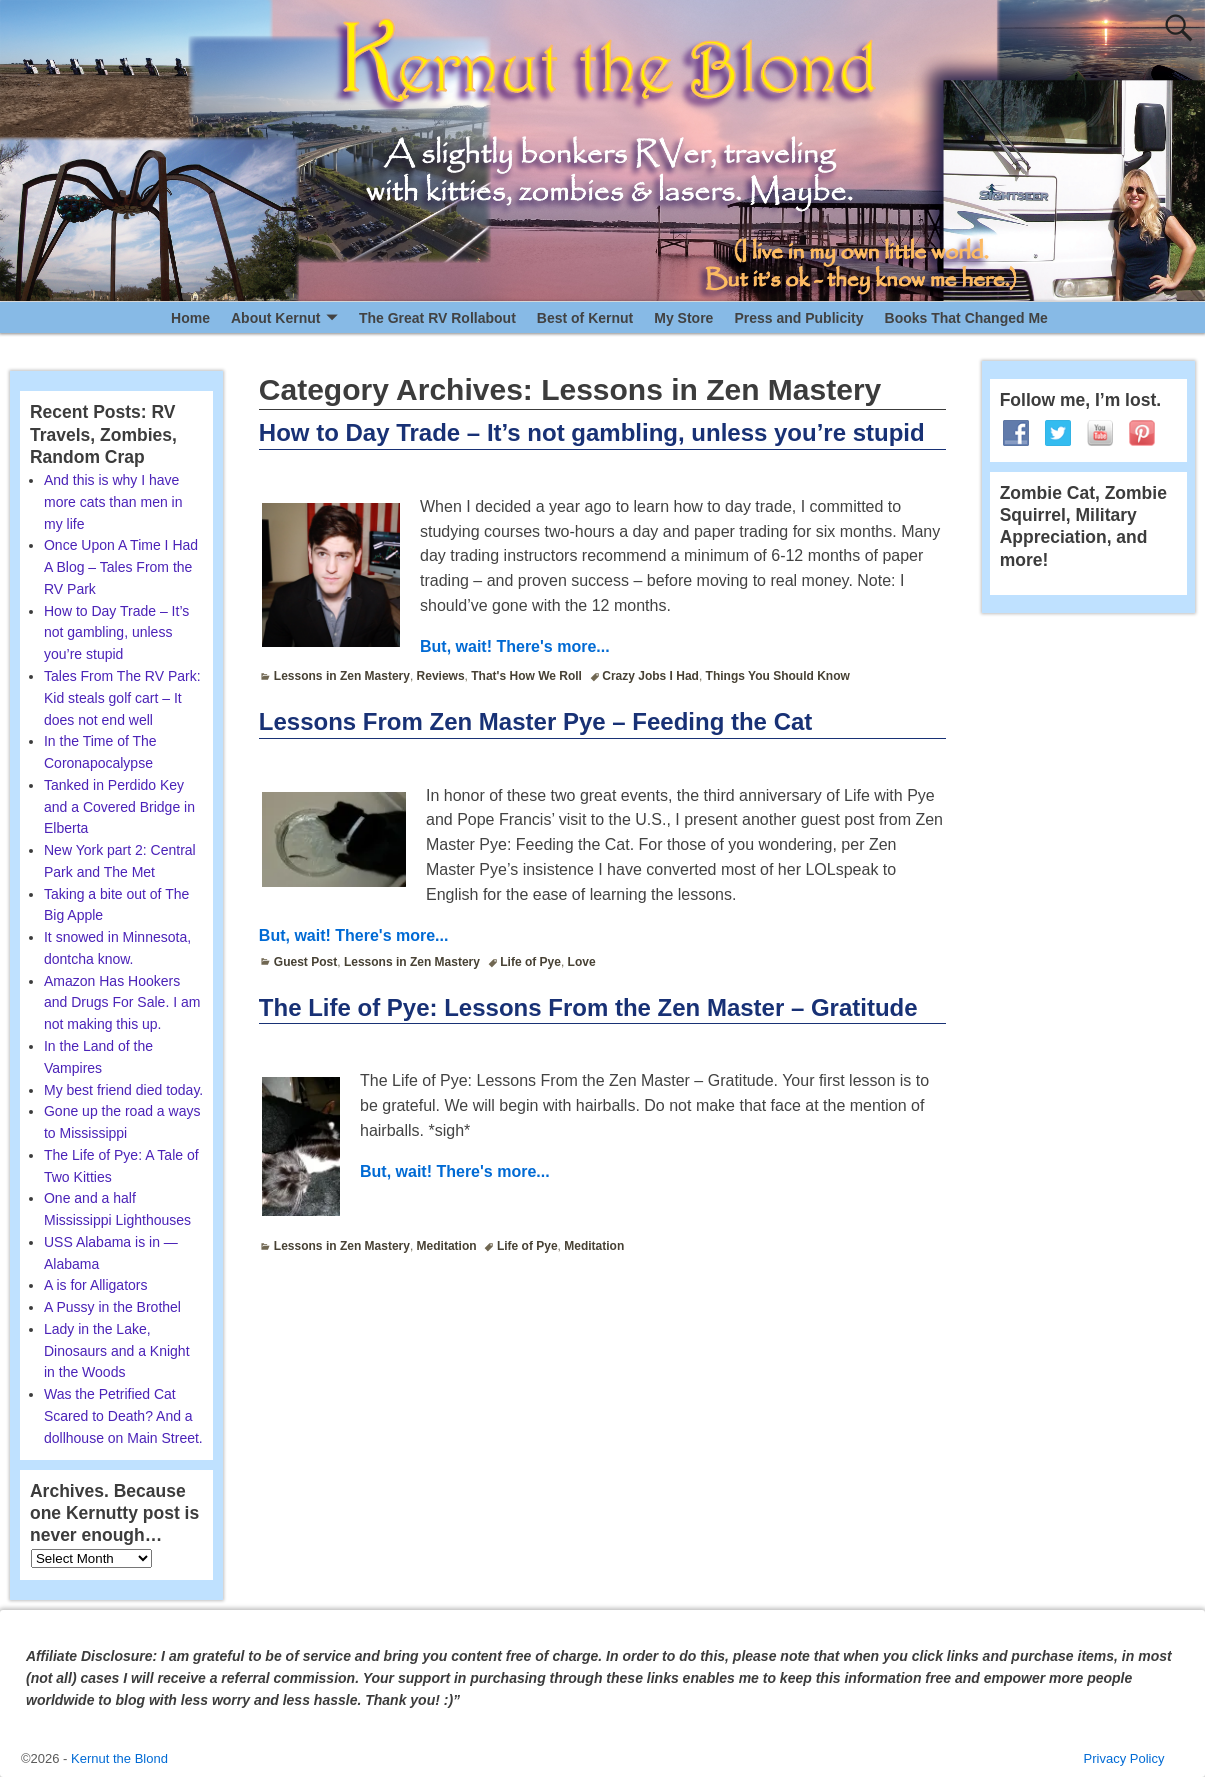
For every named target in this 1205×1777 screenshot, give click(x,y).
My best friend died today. (123, 1090)
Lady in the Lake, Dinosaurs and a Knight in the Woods (117, 1351)
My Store (683, 318)
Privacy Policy (1124, 1758)
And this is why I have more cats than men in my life (113, 502)
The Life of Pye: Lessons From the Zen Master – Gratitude (588, 1007)
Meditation (447, 1246)
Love (582, 962)
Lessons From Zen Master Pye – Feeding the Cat (535, 721)
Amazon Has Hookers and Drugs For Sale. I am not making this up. (122, 1003)
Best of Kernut (585, 318)
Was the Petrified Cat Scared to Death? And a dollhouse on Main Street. (123, 1416)
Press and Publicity (798, 318)
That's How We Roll (526, 676)
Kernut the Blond (119, 1758)
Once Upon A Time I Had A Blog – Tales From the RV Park (121, 567)
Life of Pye (530, 962)
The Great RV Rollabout (437, 318)
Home (190, 318)
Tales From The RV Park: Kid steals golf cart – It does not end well (122, 698)
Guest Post (305, 962)
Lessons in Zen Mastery (342, 676)
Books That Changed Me (966, 318)
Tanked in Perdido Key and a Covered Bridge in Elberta (119, 807)
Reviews (441, 676)
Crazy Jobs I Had (650, 676)
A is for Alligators (96, 1285)
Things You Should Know (778, 676)
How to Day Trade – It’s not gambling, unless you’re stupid (592, 432)
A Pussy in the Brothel (112, 1307)
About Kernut (275, 318)
